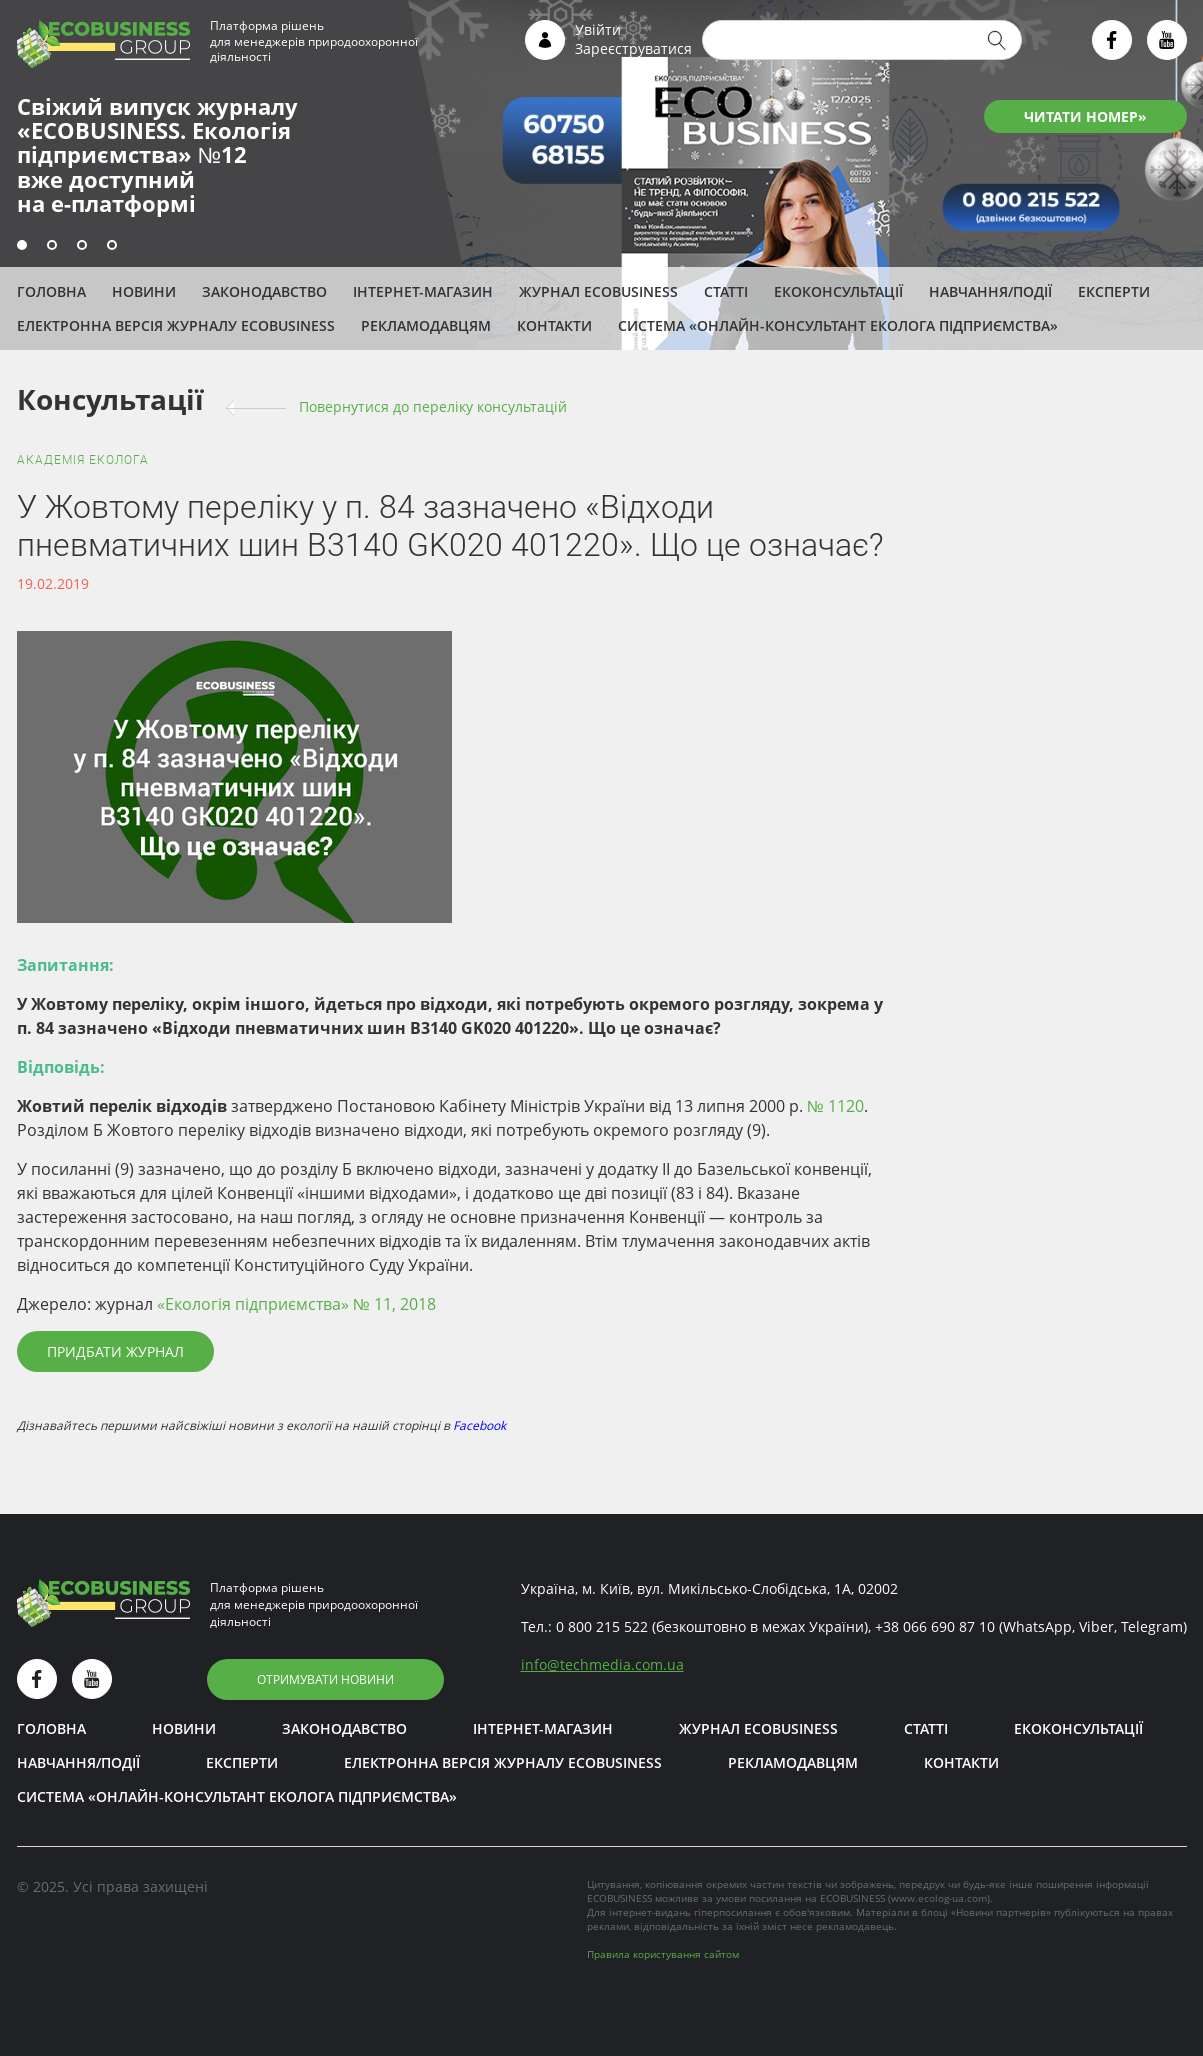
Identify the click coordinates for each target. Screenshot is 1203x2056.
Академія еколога (83, 460)
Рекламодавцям (426, 325)
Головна (51, 291)
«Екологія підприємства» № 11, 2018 (296, 1304)
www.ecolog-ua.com (939, 1898)
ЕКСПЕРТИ (1114, 291)
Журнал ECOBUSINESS (598, 291)
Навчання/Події (990, 291)
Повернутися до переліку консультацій (433, 406)
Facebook (479, 1425)
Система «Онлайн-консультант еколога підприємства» (838, 325)
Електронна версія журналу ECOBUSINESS (176, 325)
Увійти (598, 29)
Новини (144, 291)
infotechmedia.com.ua (602, 1664)
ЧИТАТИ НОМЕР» (1085, 116)
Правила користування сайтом (663, 1954)
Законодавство (264, 291)
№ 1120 (835, 1106)
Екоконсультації (838, 291)
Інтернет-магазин (423, 291)
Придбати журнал (115, 1351)
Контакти (554, 325)
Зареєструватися (633, 48)
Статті (726, 291)
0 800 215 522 (602, 1626)
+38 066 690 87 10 (935, 1626)
